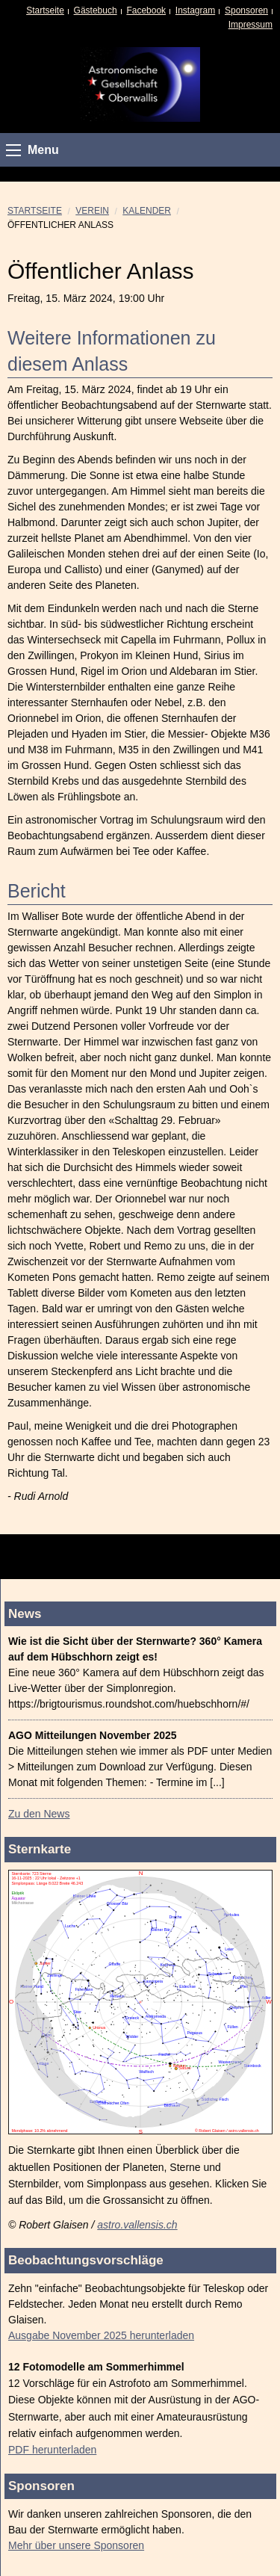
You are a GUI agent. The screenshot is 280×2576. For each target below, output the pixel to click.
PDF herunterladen (52, 2450)
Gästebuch (95, 10)
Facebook (146, 10)
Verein (92, 211)
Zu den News (38, 1814)
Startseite (45, 10)
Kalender (146, 211)
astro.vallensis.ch (137, 2225)
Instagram (195, 10)
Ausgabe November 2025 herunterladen (101, 2335)
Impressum (250, 24)
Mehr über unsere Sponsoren (76, 2545)
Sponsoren (246, 10)
